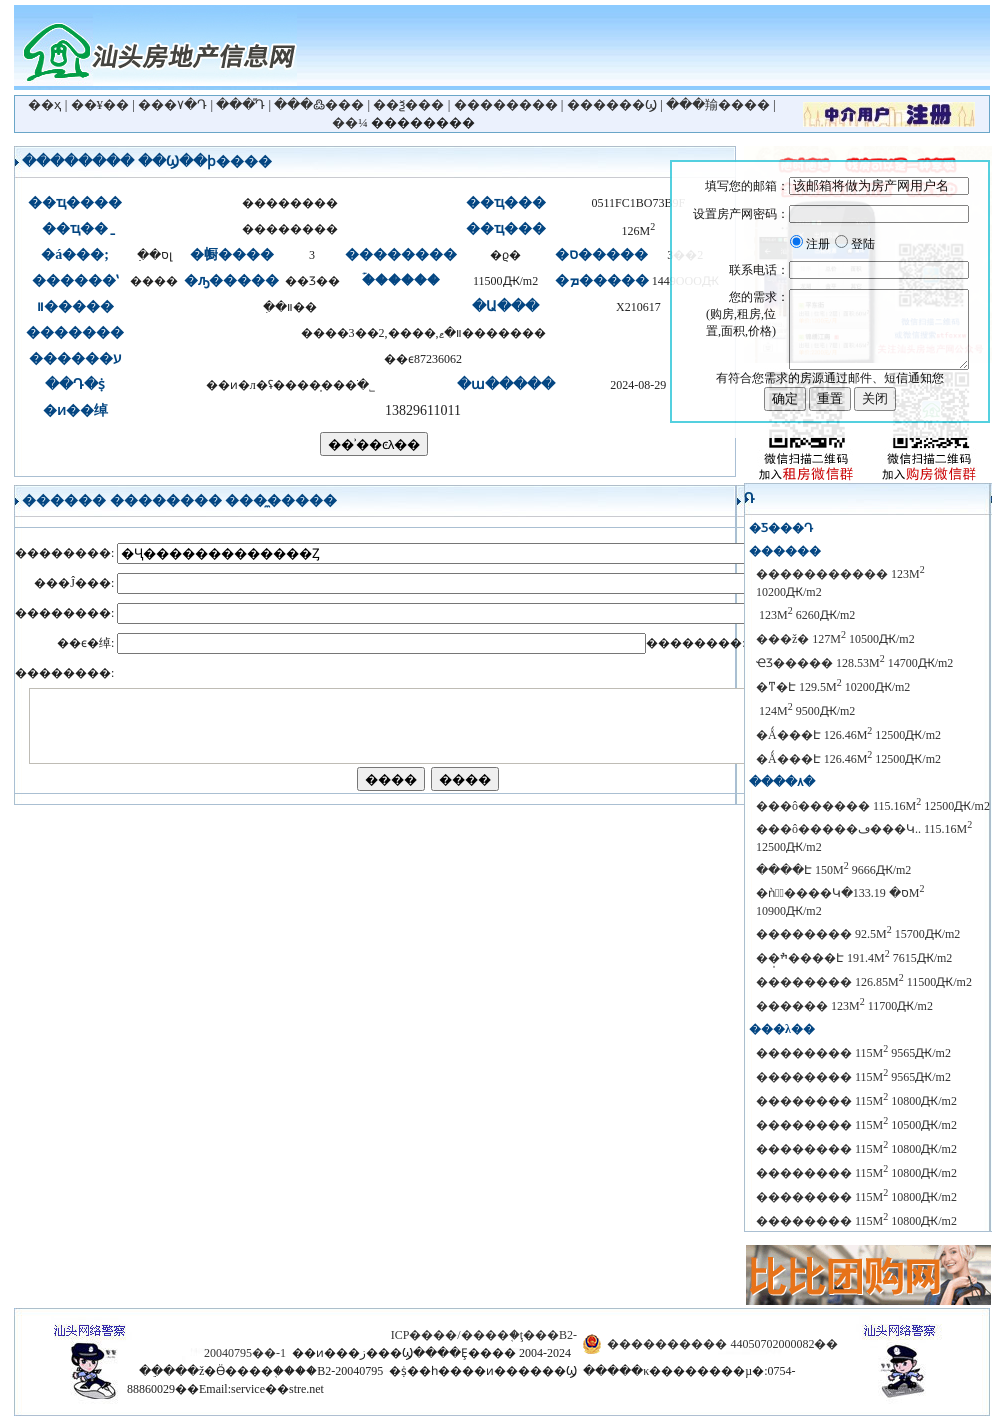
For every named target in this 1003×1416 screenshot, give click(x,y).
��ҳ (44, 104)
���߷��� (319, 104)
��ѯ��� (408, 104)
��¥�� (100, 104)
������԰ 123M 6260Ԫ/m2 (805, 615)
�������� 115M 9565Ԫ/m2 (853, 1053)
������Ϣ (612, 104)
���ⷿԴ (240, 104)
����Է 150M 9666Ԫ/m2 (833, 870)
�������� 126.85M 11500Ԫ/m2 (864, 982)
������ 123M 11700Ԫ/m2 (844, 1006)
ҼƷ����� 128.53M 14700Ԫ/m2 (854, 663)
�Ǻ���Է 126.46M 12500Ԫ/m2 (848, 735)
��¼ (350, 122)
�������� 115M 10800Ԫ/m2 (856, 1101)
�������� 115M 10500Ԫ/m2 (856, 1125)
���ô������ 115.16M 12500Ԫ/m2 (873, 806)
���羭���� (718, 104)
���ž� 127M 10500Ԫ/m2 (835, 639)
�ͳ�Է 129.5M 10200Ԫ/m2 (833, 687)
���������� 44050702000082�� (722, 1344)
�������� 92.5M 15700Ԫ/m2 (858, 934)
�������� (506, 104)
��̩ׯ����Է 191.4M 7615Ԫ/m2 (854, 958)
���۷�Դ (172, 104)
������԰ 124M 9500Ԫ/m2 (805, 711)
